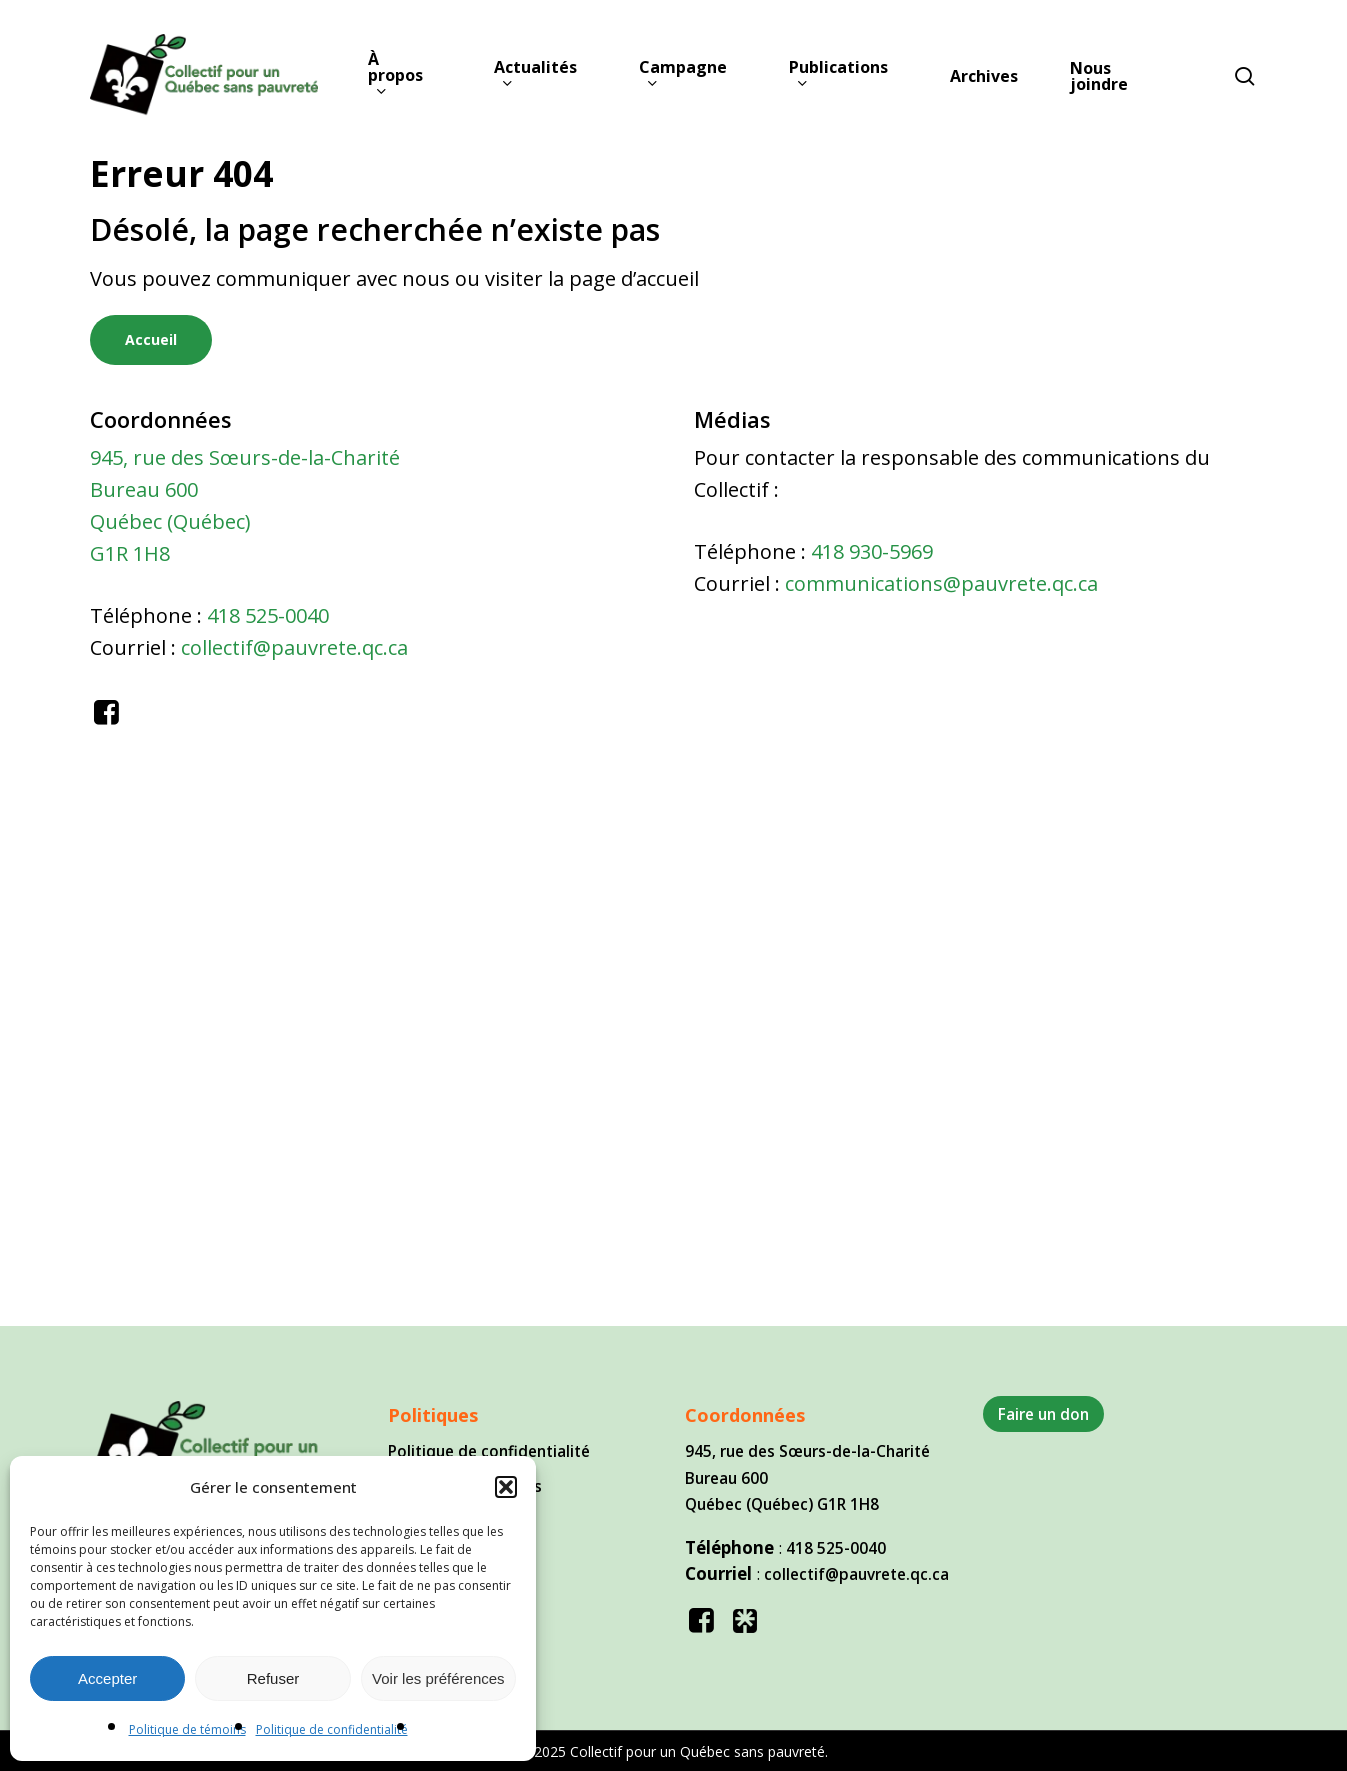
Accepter (107, 1678)
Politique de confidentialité (332, 1729)
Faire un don (1043, 1414)
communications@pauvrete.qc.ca (941, 583)
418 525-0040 (268, 615)
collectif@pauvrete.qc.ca (294, 647)
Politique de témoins (187, 1729)
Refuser (273, 1678)
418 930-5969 (872, 551)
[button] (506, 1487)
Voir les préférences (438, 1678)
